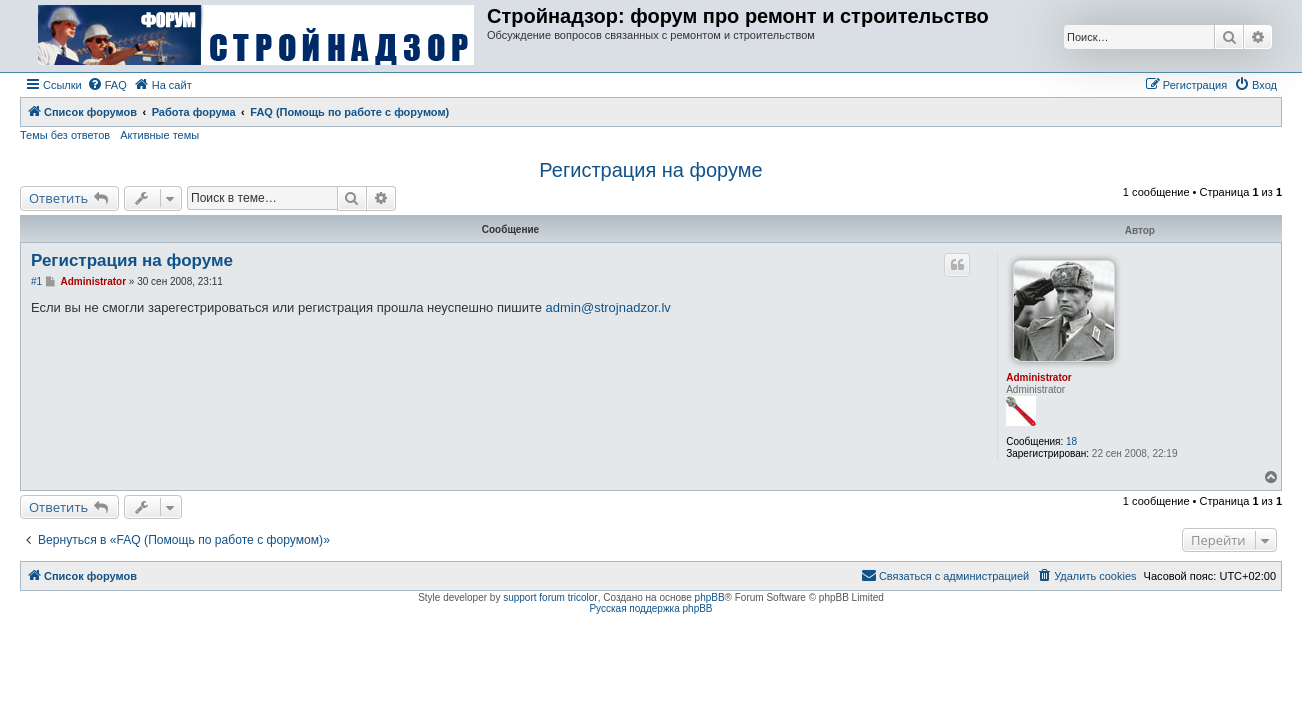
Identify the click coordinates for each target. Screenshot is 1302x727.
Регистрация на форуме (650, 170)
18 (1071, 441)
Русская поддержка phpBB (650, 608)
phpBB (710, 597)
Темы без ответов (65, 135)
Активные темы (159, 135)
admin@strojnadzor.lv (608, 307)
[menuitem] (107, 85)
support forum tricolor (550, 597)
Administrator (1039, 377)
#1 (36, 281)
